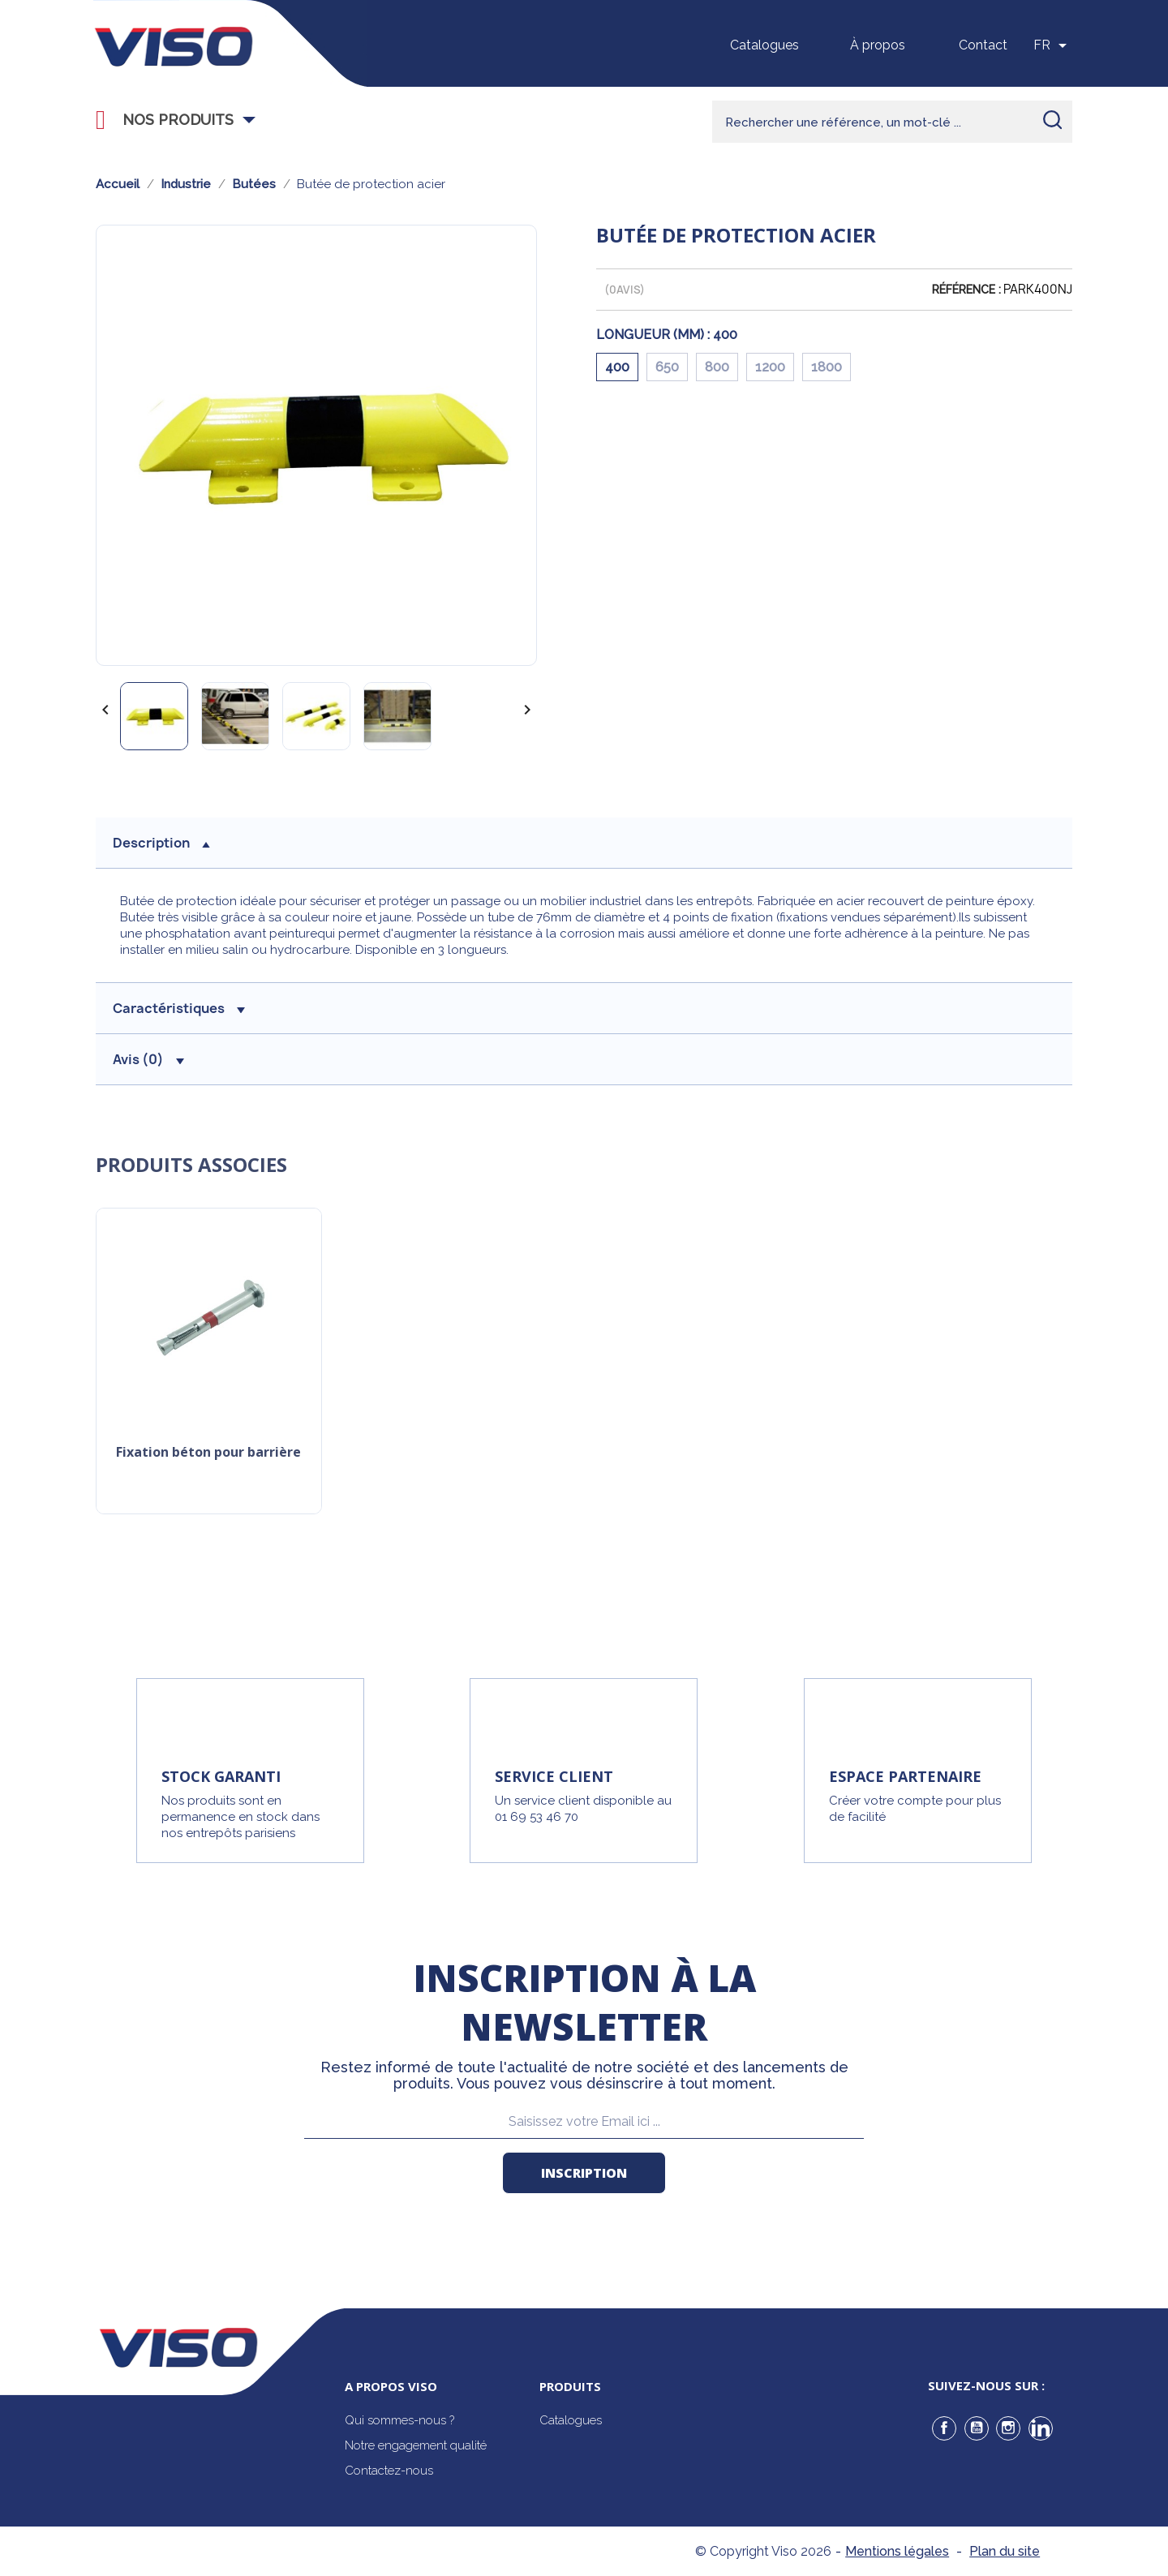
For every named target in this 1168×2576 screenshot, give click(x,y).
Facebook (944, 2428)
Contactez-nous (389, 2470)
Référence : (966, 289)
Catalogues (764, 45)
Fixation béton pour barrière (208, 1453)
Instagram (1008, 2428)
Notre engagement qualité (416, 2445)
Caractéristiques (179, 1008)
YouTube (976, 2428)
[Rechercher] (892, 122)
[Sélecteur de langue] (1052, 45)
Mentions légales (897, 2551)
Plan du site (1004, 2551)
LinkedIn (1040, 2428)
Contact (983, 45)
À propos (877, 45)
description (161, 843)
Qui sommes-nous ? (399, 2420)
